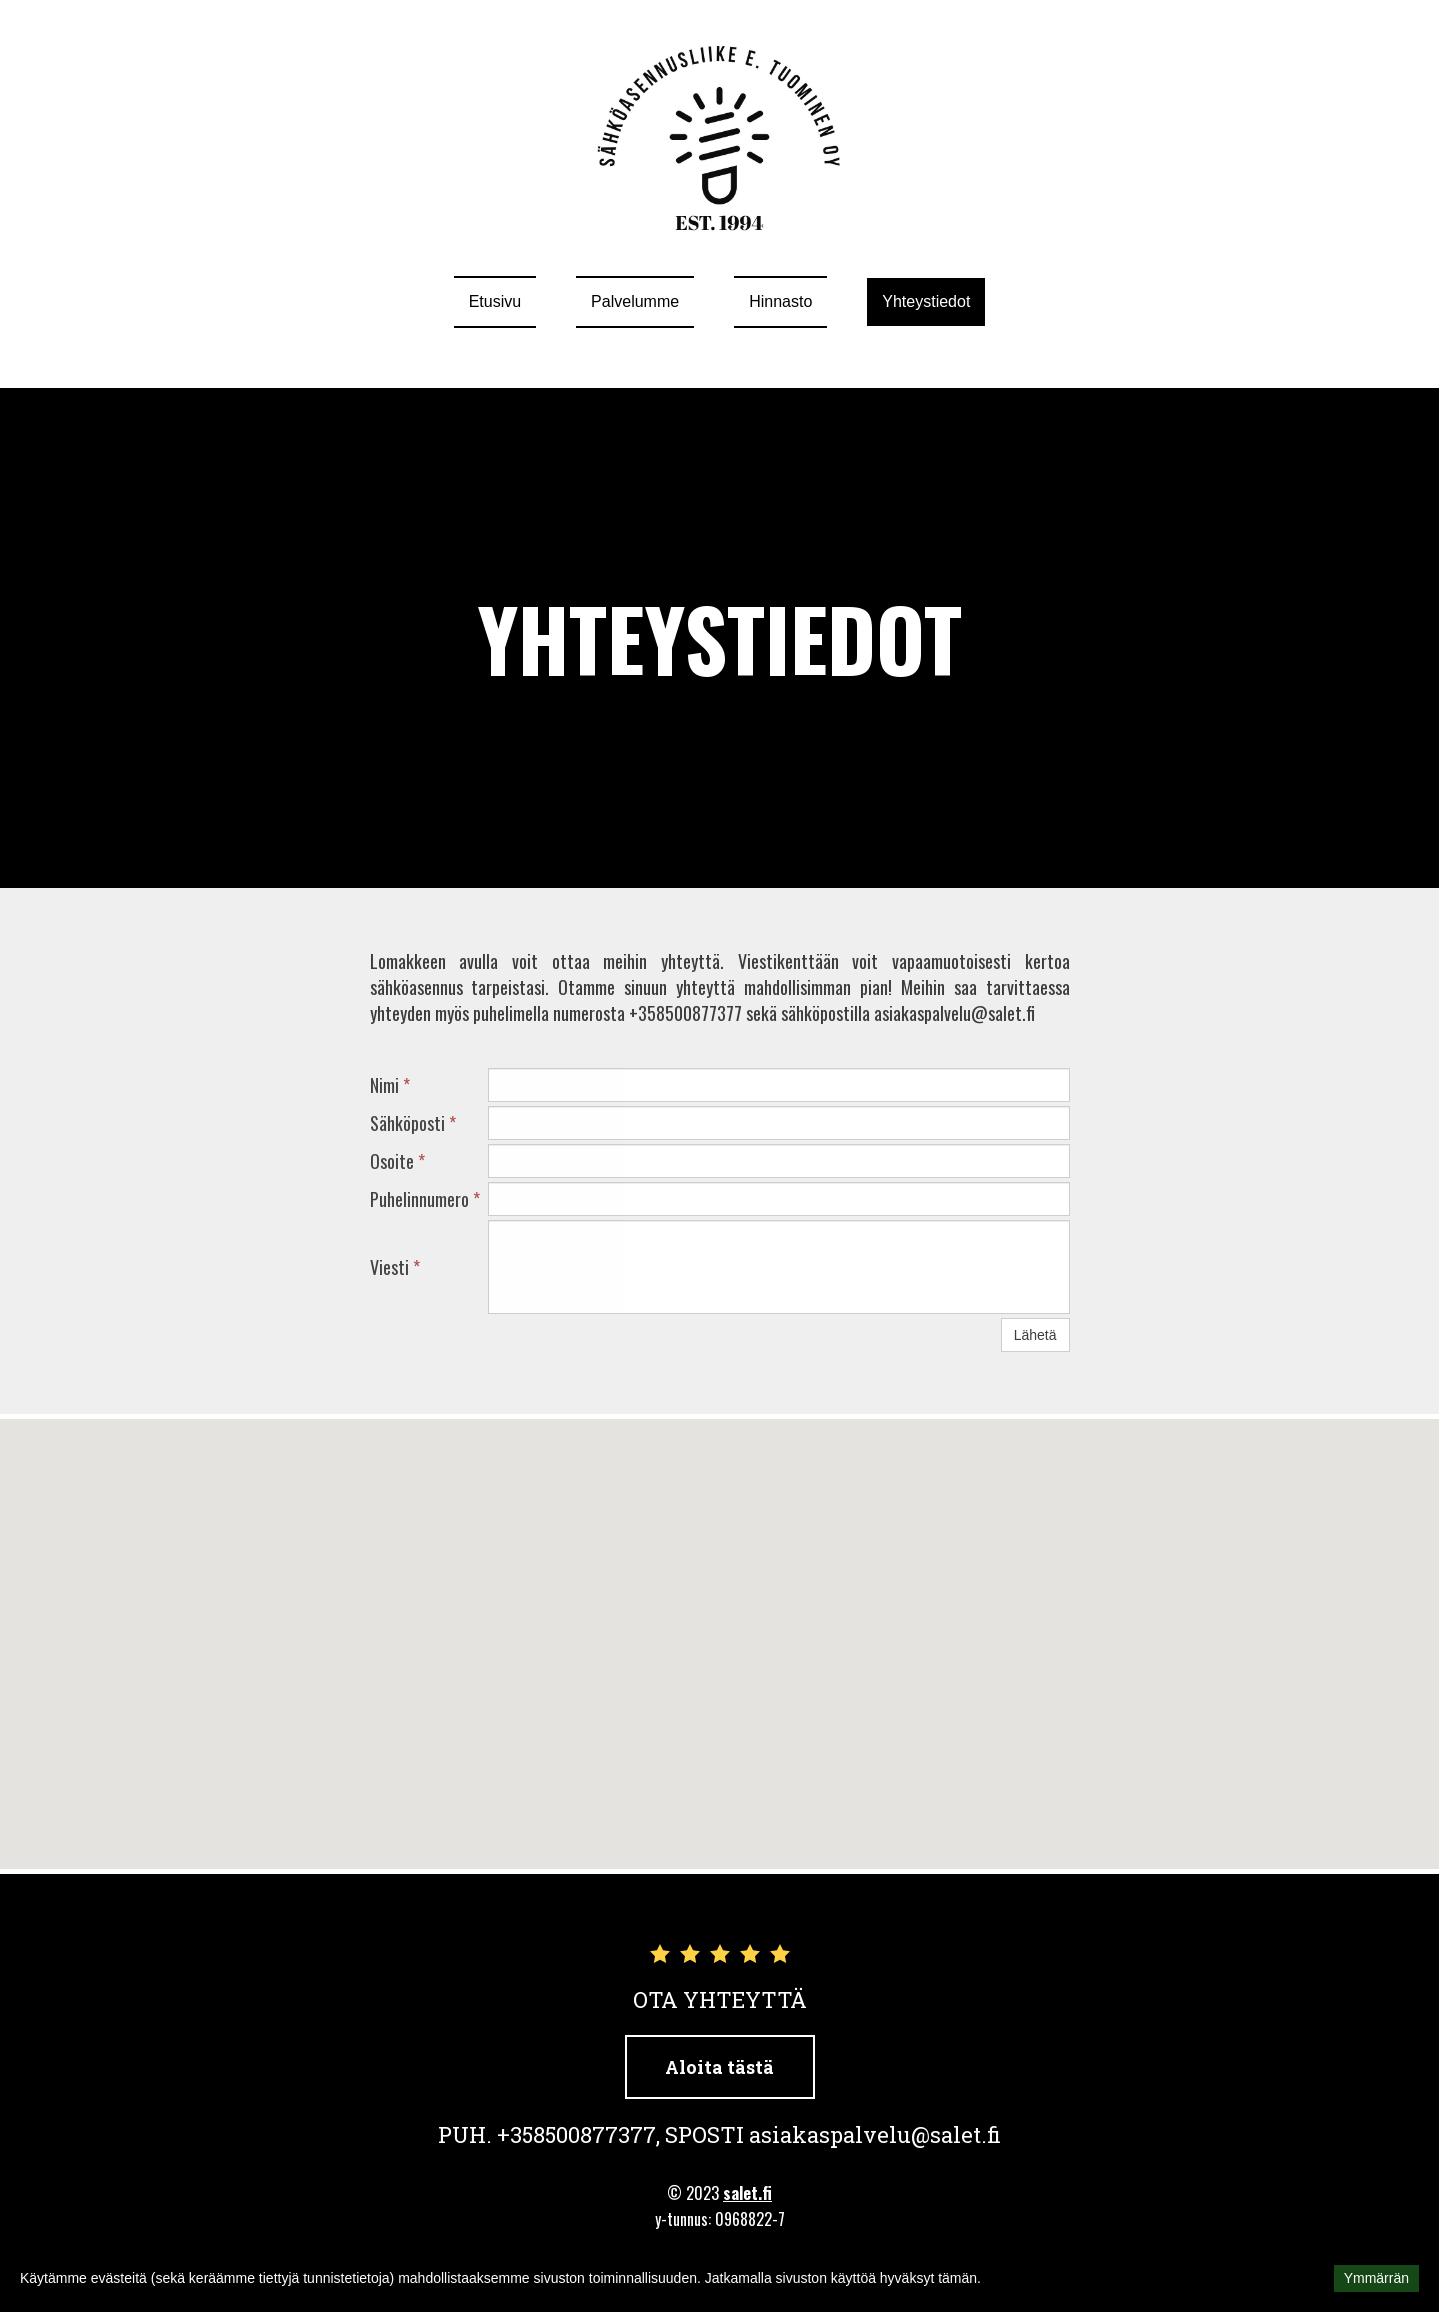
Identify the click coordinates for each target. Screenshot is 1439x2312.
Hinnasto (780, 301)
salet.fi (747, 2193)
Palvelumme (635, 301)
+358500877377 (576, 2134)
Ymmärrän (1376, 2278)
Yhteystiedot (926, 301)
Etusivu (495, 301)
